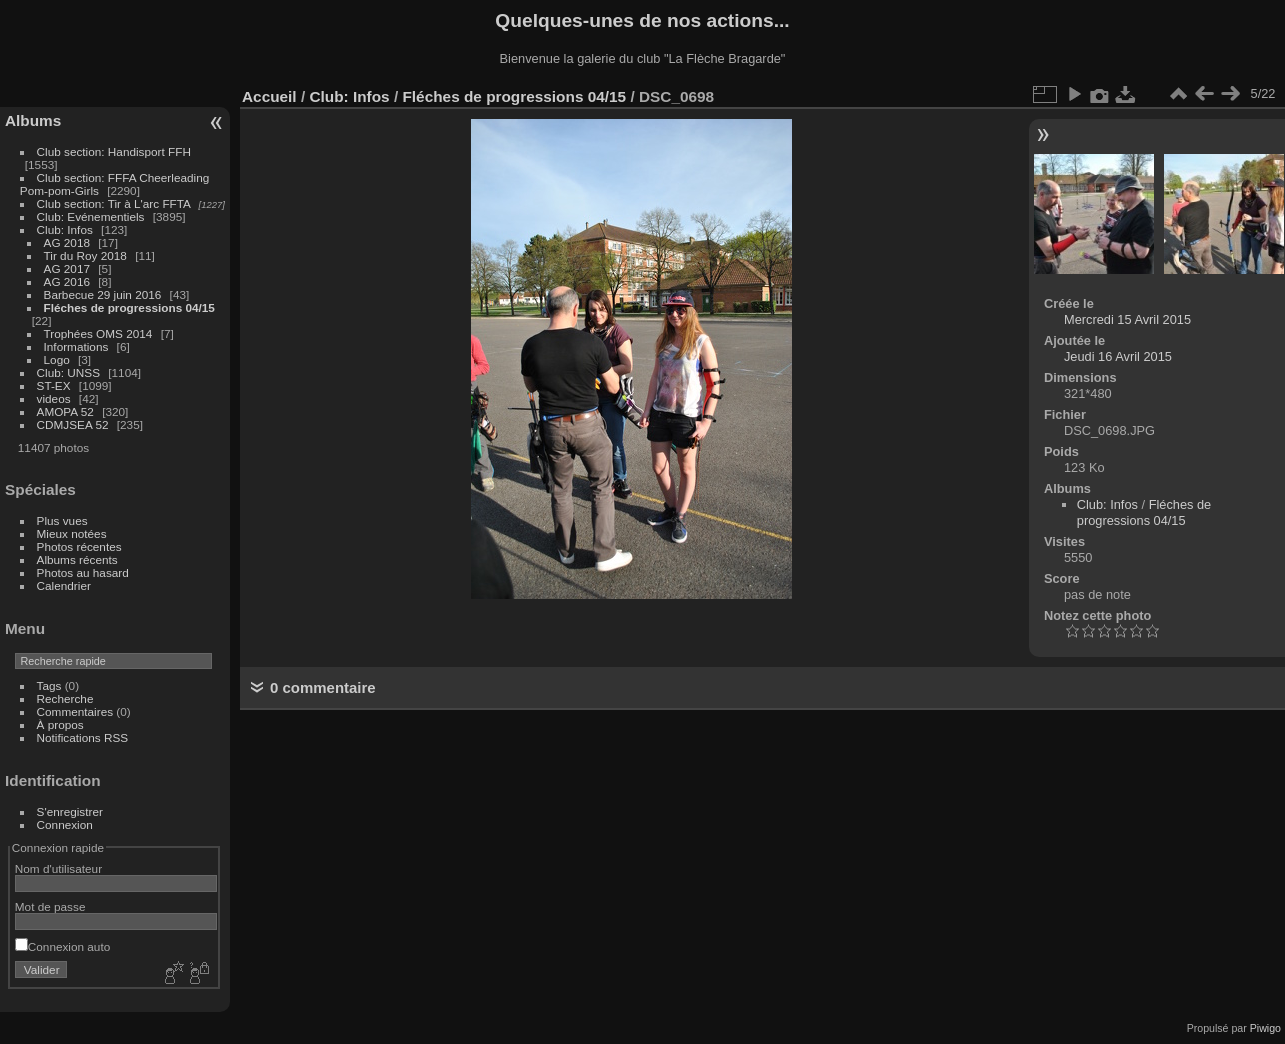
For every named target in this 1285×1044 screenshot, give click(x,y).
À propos (60, 724)
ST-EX (54, 385)
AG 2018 (67, 242)
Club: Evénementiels (91, 216)
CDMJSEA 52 (73, 424)
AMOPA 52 (65, 411)
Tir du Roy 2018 (85, 255)
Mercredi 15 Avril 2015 (1127, 319)
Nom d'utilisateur (58, 868)
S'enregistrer (70, 811)
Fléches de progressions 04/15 (129, 307)
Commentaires (75, 711)
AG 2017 (67, 268)
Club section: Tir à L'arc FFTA (114, 203)
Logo (57, 359)
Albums (33, 120)
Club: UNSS (68, 372)
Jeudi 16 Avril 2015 (1118, 356)
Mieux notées (72, 533)
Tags (49, 685)
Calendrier (64, 585)
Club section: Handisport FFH (114, 151)
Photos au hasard (83, 572)
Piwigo (1265, 1028)
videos (54, 398)
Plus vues (62, 520)
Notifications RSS (83, 737)
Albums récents (77, 559)
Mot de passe (50, 906)
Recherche (65, 698)
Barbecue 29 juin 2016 (103, 294)
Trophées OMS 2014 (98, 333)
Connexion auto (62, 946)
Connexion (65, 824)
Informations (76, 346)
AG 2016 (67, 281)
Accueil (269, 96)
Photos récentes (79, 546)
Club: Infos (65, 229)
